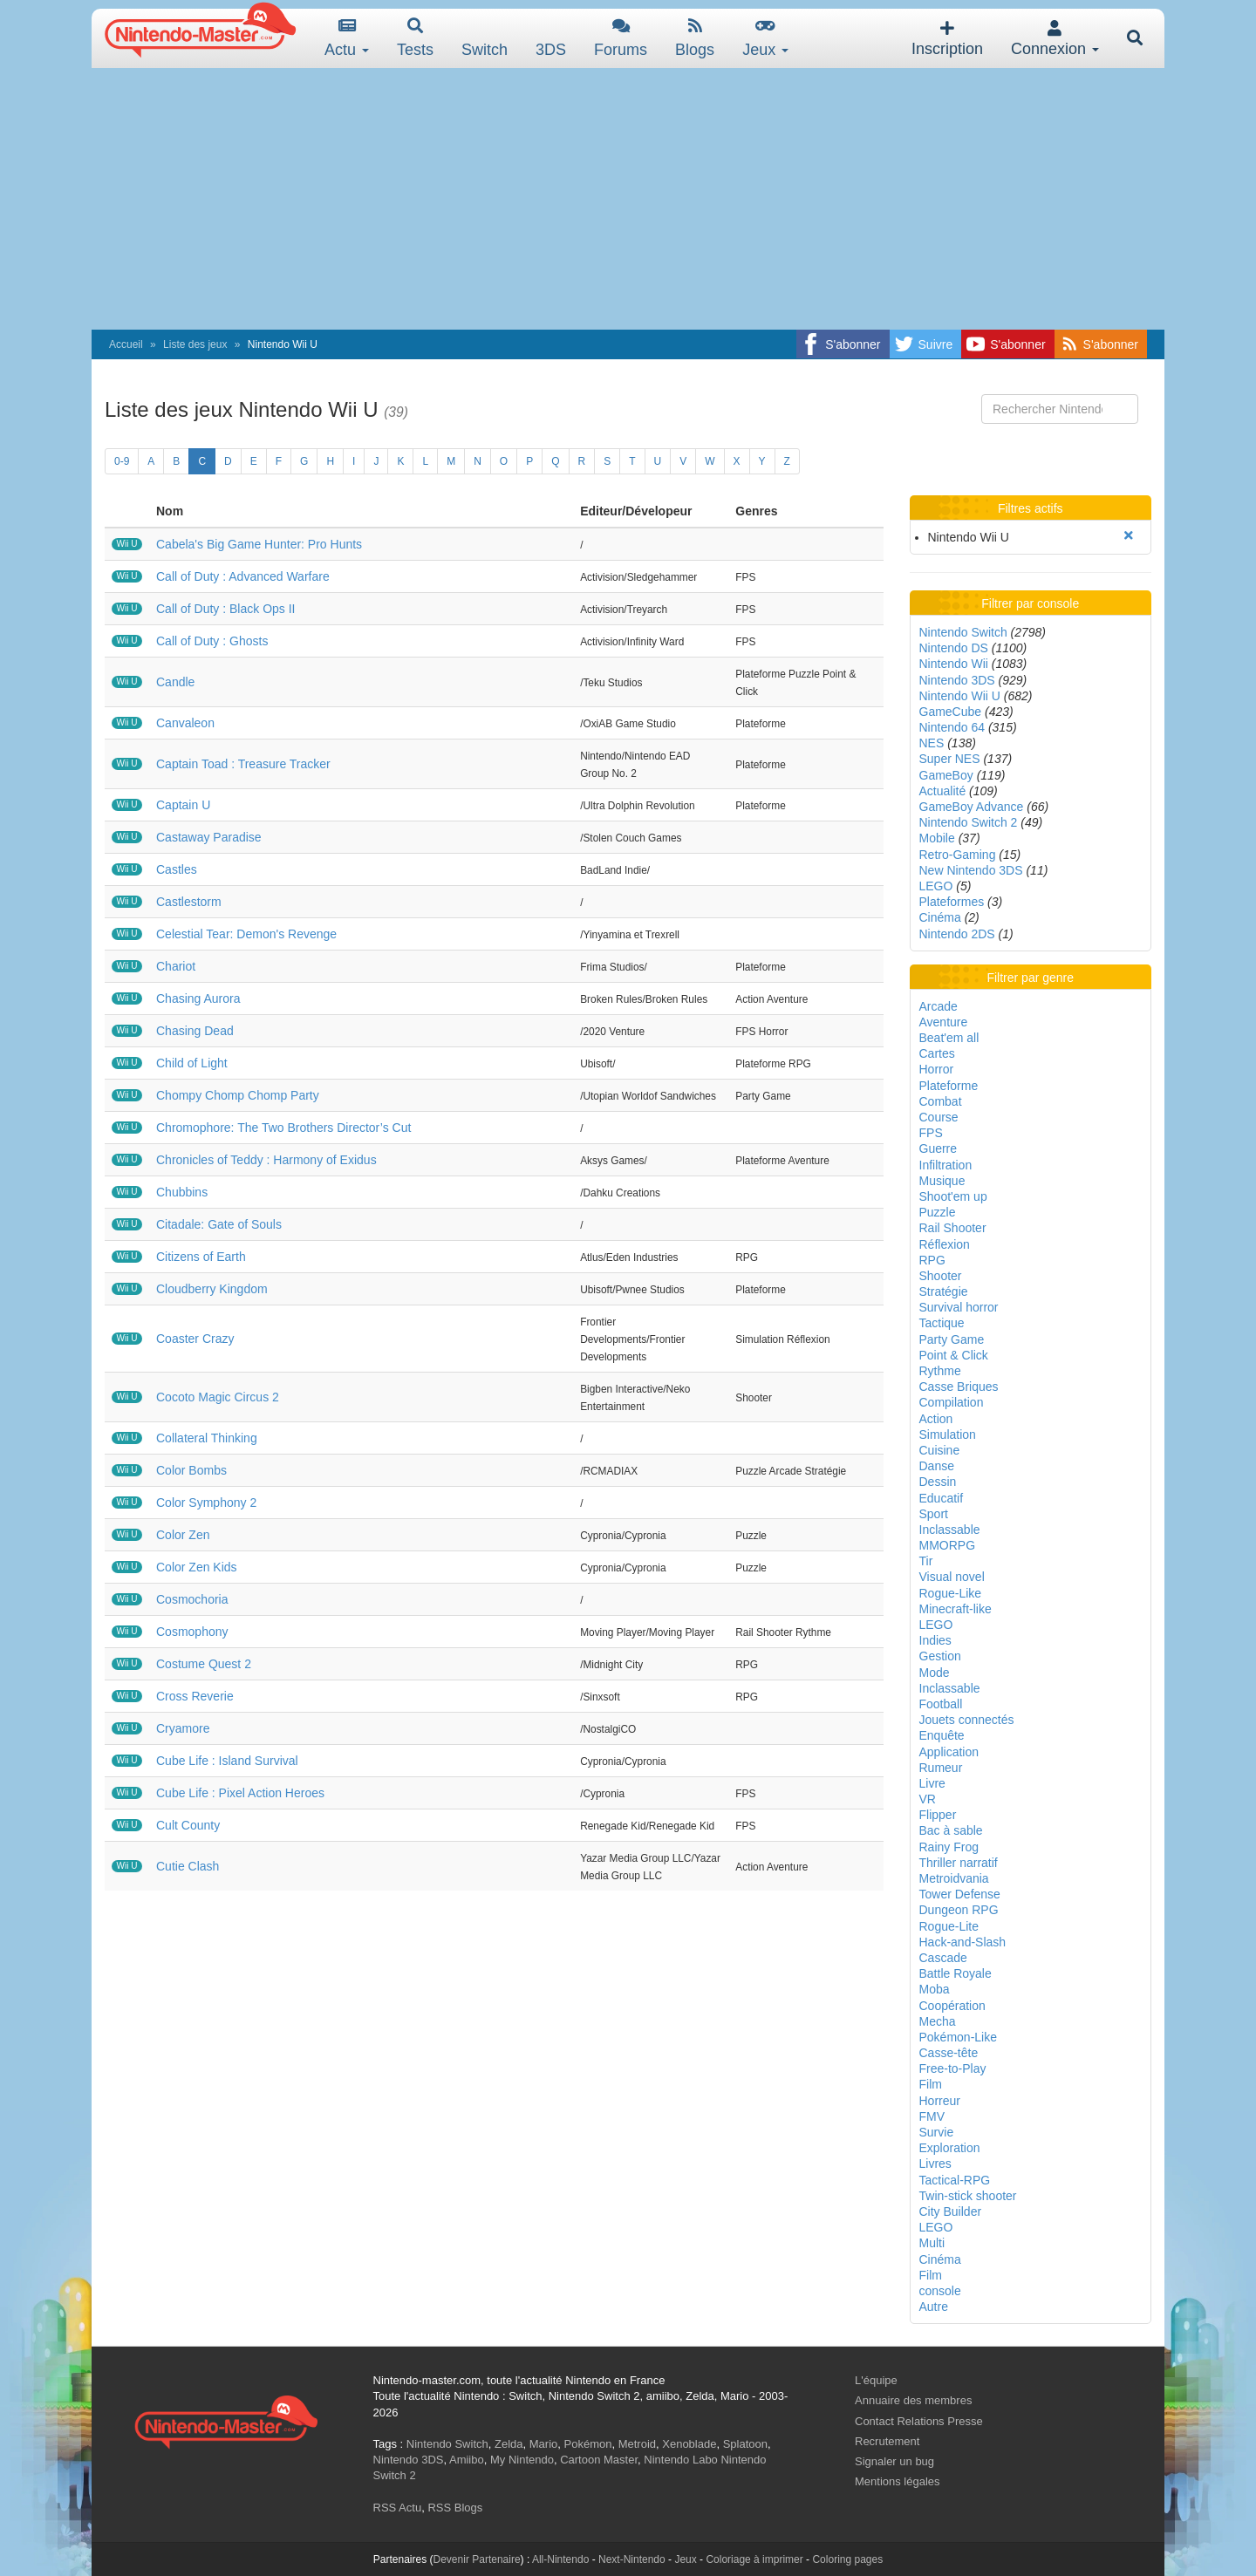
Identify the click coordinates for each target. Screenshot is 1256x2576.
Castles (176, 869)
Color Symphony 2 (206, 1502)
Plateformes (952, 902)
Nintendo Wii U (959, 696)
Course (939, 1117)
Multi (932, 2243)
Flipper (938, 1815)
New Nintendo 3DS (971, 870)
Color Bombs (191, 1470)
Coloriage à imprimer (754, 2559)
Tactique (942, 1323)
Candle (175, 682)
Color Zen (182, 1535)
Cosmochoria (192, 1599)
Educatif (941, 1498)
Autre (933, 2307)
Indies (935, 1640)
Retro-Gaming (957, 855)
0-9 (121, 461)
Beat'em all (949, 1038)
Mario (543, 2443)
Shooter (940, 1276)
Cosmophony (192, 1632)
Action (936, 1419)
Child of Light (192, 1063)
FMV (932, 2116)
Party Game (952, 1339)
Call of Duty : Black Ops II (226, 609)
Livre (932, 1783)
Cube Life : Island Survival (227, 1761)
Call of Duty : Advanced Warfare (243, 576)
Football (941, 1704)
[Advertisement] (628, 199)
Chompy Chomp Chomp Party (237, 1095)
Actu (346, 37)
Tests (415, 37)
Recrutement (887, 2441)
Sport (933, 1514)
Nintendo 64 (952, 727)
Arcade (938, 1006)
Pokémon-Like (958, 2037)
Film (930, 2084)
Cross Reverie (195, 1696)
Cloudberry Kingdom (212, 1289)
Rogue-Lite (949, 1926)
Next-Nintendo (632, 2559)
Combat (940, 1101)
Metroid (637, 2443)
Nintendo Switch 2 (968, 822)
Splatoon (745, 2443)
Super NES (949, 759)
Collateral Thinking (206, 1438)
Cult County (188, 1825)
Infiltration (946, 1165)
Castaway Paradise (209, 837)
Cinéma (940, 917)
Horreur (939, 2101)
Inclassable (949, 1530)
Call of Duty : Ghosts (212, 641)
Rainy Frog (949, 1847)
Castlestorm (189, 902)
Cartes (937, 1053)
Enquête (942, 1735)
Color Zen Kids (196, 1567)
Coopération (952, 2006)
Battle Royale (955, 1973)
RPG (932, 1260)
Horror (936, 1069)
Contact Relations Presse (919, 2421)
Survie (936, 2132)
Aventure (943, 1022)
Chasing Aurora (198, 998)
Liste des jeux (195, 344)
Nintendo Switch (963, 632)
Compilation (951, 1402)
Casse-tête (949, 2053)
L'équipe (876, 2380)
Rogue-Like (950, 1593)
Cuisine (939, 1450)
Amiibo (466, 2459)
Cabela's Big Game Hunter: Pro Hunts (259, 544)
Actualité (942, 791)
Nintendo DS (953, 648)
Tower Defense (959, 1894)
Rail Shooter (952, 1228)
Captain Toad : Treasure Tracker (243, 764)
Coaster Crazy (195, 1339)
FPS (931, 1133)
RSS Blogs (454, 2507)
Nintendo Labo (681, 2459)
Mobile (937, 838)
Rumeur (941, 1768)
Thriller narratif (958, 1863)
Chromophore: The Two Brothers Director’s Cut (283, 1128)
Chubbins (182, 1192)
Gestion (940, 1656)
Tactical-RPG (955, 2180)
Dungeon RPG (959, 1910)
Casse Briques (959, 1387)
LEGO (936, 886)
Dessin (938, 1482)
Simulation (947, 1434)
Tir (926, 1561)
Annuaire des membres (913, 2400)
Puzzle (937, 1212)
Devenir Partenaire (477, 2559)
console (940, 2291)
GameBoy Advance (971, 807)
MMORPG (947, 1545)
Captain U (183, 805)
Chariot (175, 966)
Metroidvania (954, 1878)
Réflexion (944, 1244)
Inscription (947, 39)
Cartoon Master (599, 2459)
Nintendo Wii (953, 664)
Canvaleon (185, 723)
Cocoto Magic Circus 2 (217, 1397)
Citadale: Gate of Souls (219, 1224)
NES (932, 743)
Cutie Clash (187, 1866)
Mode (934, 1673)
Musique (942, 1181)
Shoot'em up (953, 1196)
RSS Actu (397, 2507)
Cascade (943, 1958)
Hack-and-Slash (963, 1942)
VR (927, 1799)
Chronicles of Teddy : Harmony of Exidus (266, 1160)
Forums (620, 37)
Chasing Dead (195, 1031)
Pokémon (588, 2443)
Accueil (126, 344)
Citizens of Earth (201, 1257)
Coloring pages (847, 2559)
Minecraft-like (955, 1609)
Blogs (694, 37)
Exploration (949, 2148)
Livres (935, 2164)
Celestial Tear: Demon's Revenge (246, 934)
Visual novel (952, 1577)
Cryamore (182, 1728)
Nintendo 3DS (957, 680)
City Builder (950, 2211)
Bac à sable (951, 1830)
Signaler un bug (894, 2461)
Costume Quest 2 (203, 1664)
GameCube (950, 712)
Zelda (509, 2443)
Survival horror (959, 1307)
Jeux (765, 37)
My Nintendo (522, 2459)
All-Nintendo (560, 2559)
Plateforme (949, 1086)
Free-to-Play (952, 2068)
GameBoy (946, 775)
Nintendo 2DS (957, 934)
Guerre (938, 1148)
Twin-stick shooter (968, 2196)
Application (949, 1752)
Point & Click (953, 1355)
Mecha (937, 2021)
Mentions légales (897, 2481)
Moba (934, 1989)
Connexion (1055, 39)
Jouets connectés (966, 1720)
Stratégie (943, 1291)
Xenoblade (689, 2443)
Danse (936, 1466)
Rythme (940, 1371)
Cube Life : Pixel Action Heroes (240, 1793)
